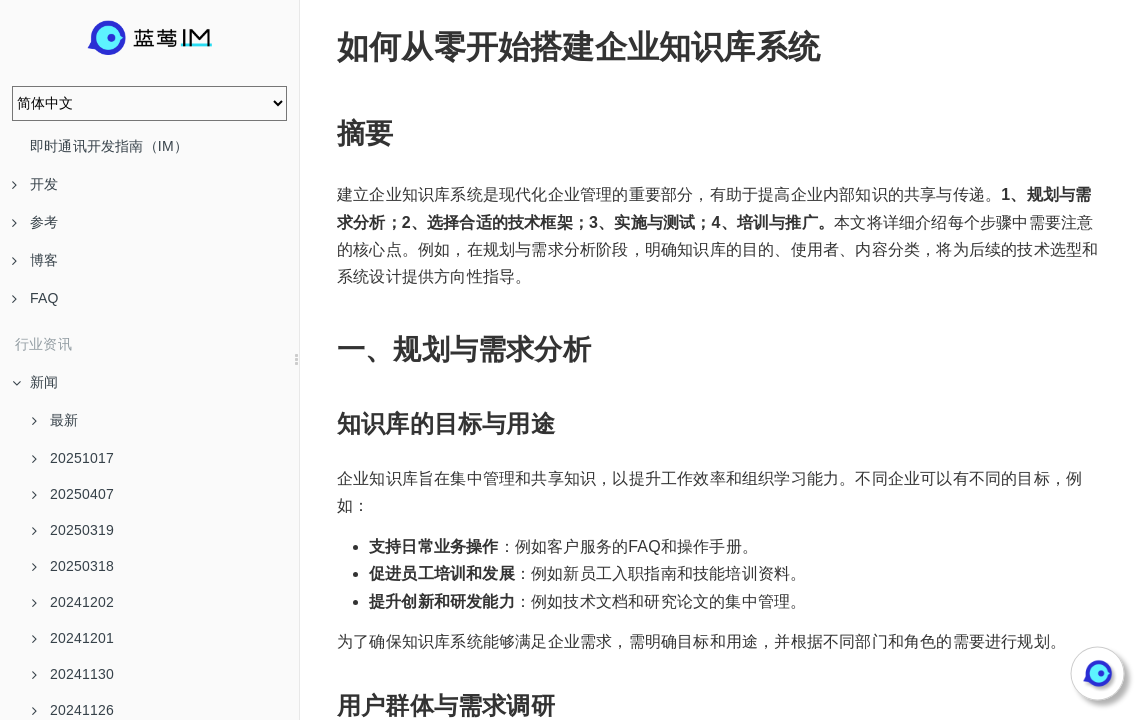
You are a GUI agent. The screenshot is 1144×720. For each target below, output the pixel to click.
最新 (55, 420)
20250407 (73, 494)
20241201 (73, 638)
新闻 (35, 382)
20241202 (73, 602)
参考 (35, 222)
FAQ (35, 298)
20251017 (73, 458)
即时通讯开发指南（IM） (109, 146)
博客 (35, 260)
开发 (35, 184)
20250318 (73, 566)
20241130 (73, 674)
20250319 (73, 530)
